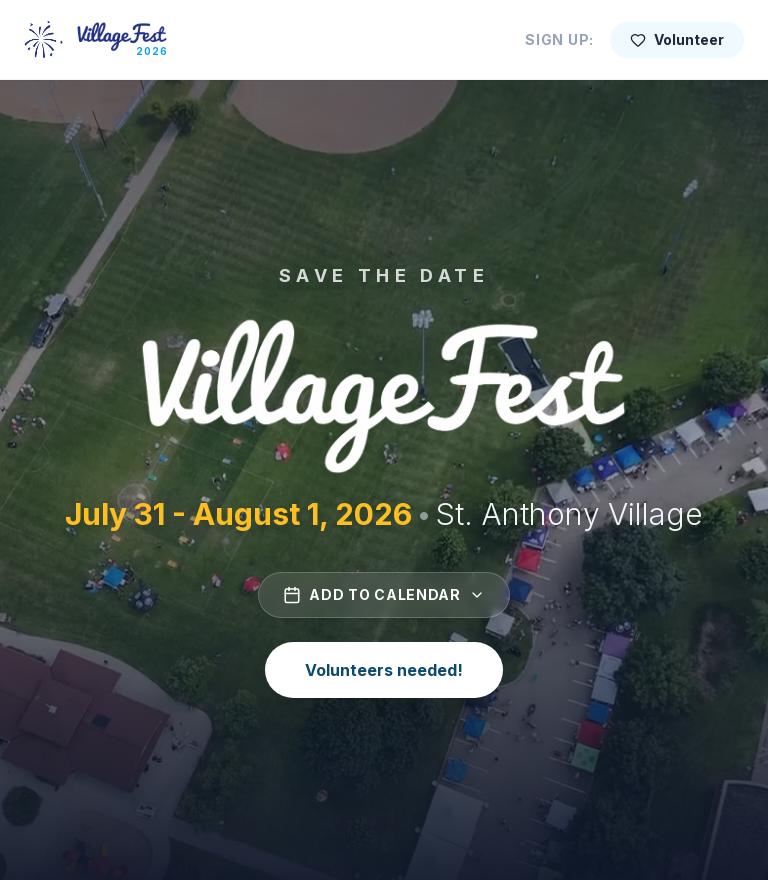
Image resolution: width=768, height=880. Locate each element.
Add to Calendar (384, 595)
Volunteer (677, 39)
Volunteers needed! (384, 670)
